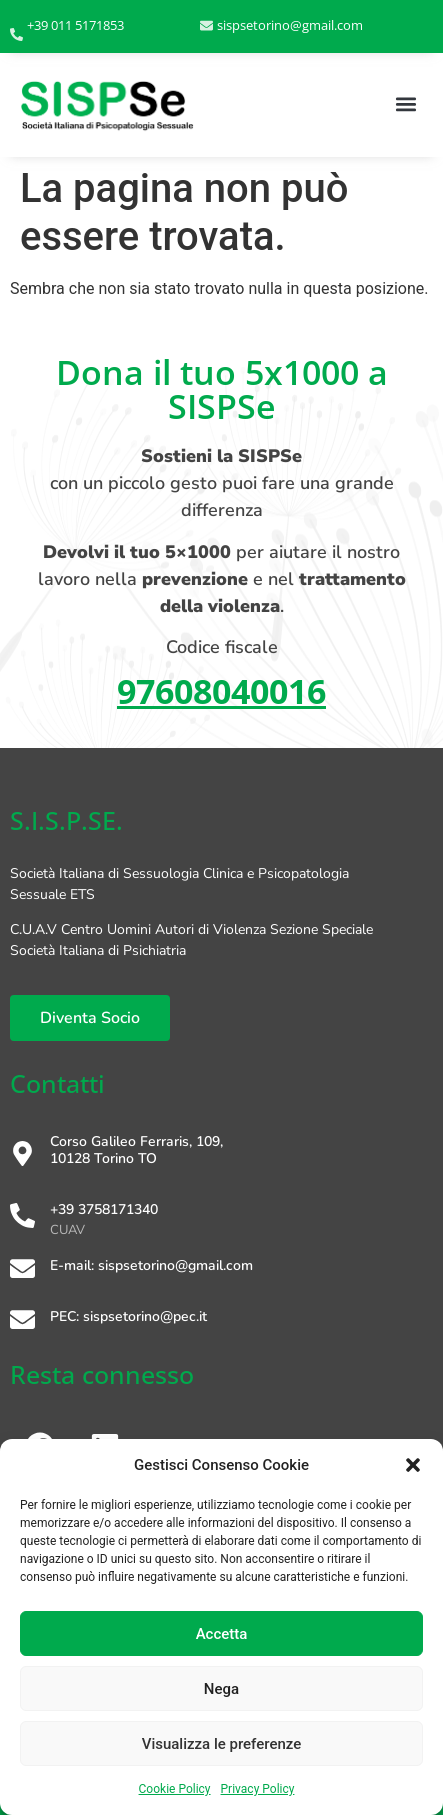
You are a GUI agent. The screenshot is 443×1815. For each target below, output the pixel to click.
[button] (413, 1465)
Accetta (222, 1634)
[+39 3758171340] (22, 1217)
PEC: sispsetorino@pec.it (128, 1316)
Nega (221, 1689)
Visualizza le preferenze (222, 1744)
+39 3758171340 (104, 1209)
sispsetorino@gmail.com (290, 25)
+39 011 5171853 (75, 25)
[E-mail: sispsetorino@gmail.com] (22, 1270)
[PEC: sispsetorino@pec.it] (22, 1321)
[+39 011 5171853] (16, 35)
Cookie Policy (175, 1789)
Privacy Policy (258, 1789)
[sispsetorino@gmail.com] (206, 26)
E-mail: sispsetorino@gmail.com (151, 1265)
